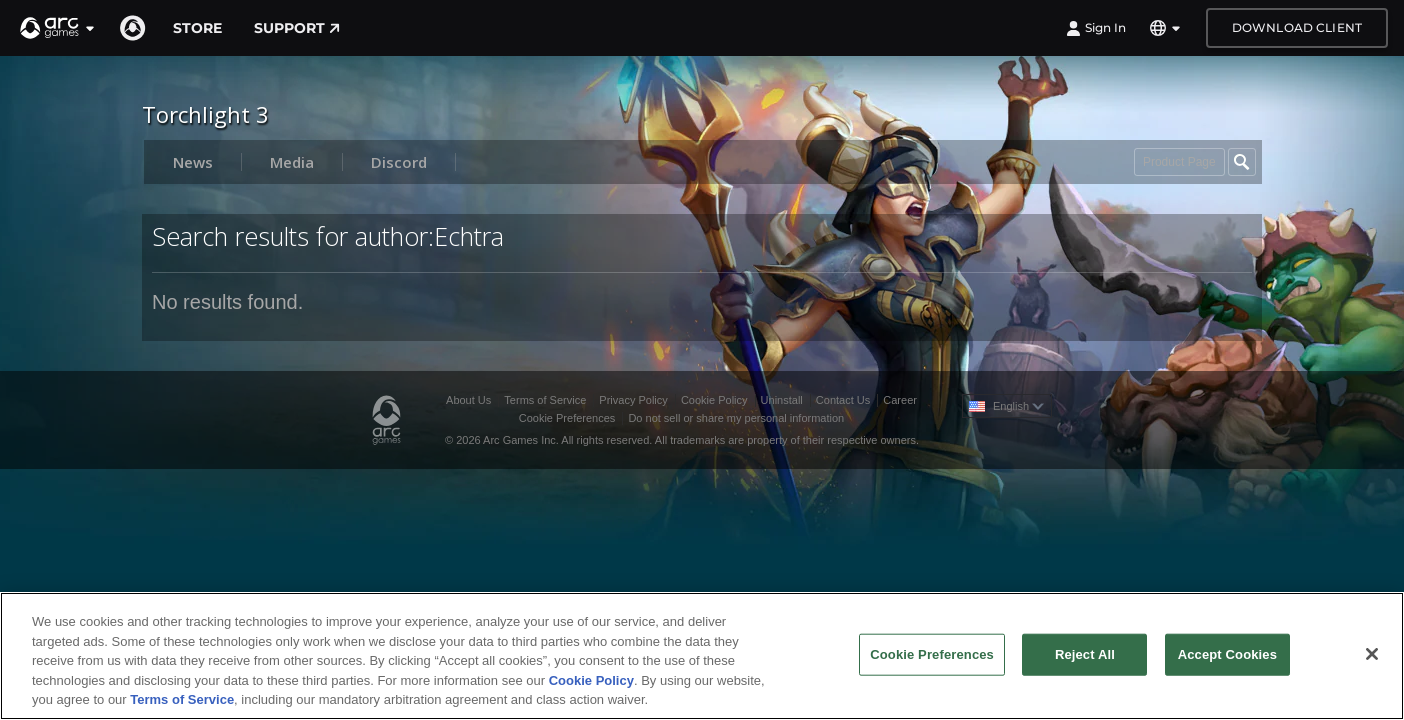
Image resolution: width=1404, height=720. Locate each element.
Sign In (1096, 28)
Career (900, 400)
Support (297, 28)
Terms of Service (545, 400)
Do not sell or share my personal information (736, 418)
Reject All (1085, 654)
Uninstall (782, 400)
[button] (58, 28)
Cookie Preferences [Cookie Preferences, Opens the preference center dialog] (932, 654)
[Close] (1372, 654)
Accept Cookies (1227, 654)
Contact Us (843, 400)
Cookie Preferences (567, 418)
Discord (399, 162)
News (193, 162)
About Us (468, 400)
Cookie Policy (714, 400)
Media (292, 162)
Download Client (1297, 27)
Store (197, 28)
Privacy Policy (633, 400)
